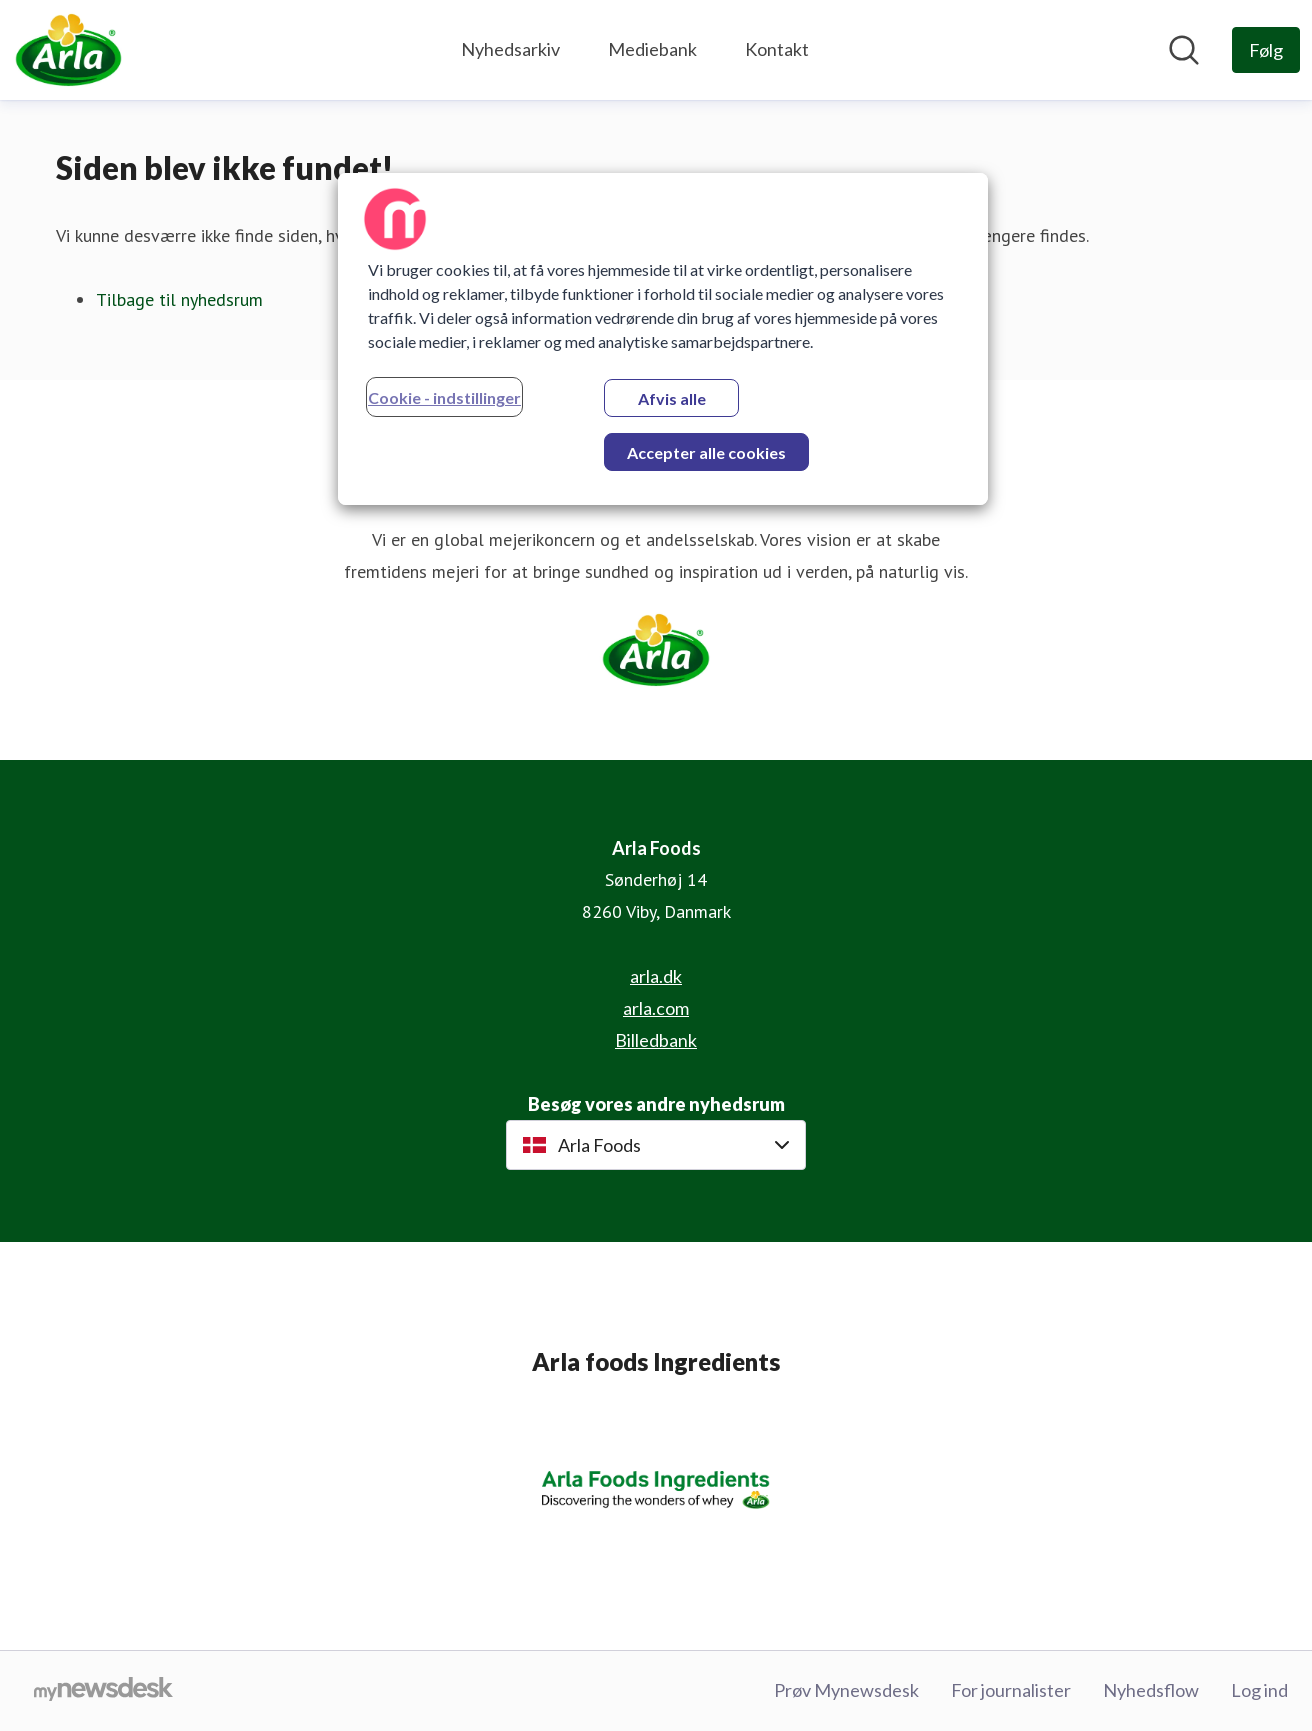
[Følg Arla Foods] (1266, 50)
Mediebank (652, 49)
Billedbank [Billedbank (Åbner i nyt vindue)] (656, 1040)
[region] (663, 339)
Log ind (1259, 1690)
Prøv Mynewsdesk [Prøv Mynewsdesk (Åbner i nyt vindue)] (846, 1690)
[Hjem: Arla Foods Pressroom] (68, 50)
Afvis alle (672, 398)
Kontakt (777, 49)
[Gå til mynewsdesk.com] (103, 1691)
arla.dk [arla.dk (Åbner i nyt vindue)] (656, 976)
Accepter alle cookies (706, 452)
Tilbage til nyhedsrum (179, 299)
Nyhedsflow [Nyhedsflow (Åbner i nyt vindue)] (1151, 1690)
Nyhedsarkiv (510, 49)
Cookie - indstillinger (444, 397)
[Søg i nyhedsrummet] (1184, 50)
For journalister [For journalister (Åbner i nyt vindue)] (1011, 1690)
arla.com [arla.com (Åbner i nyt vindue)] (656, 1008)
